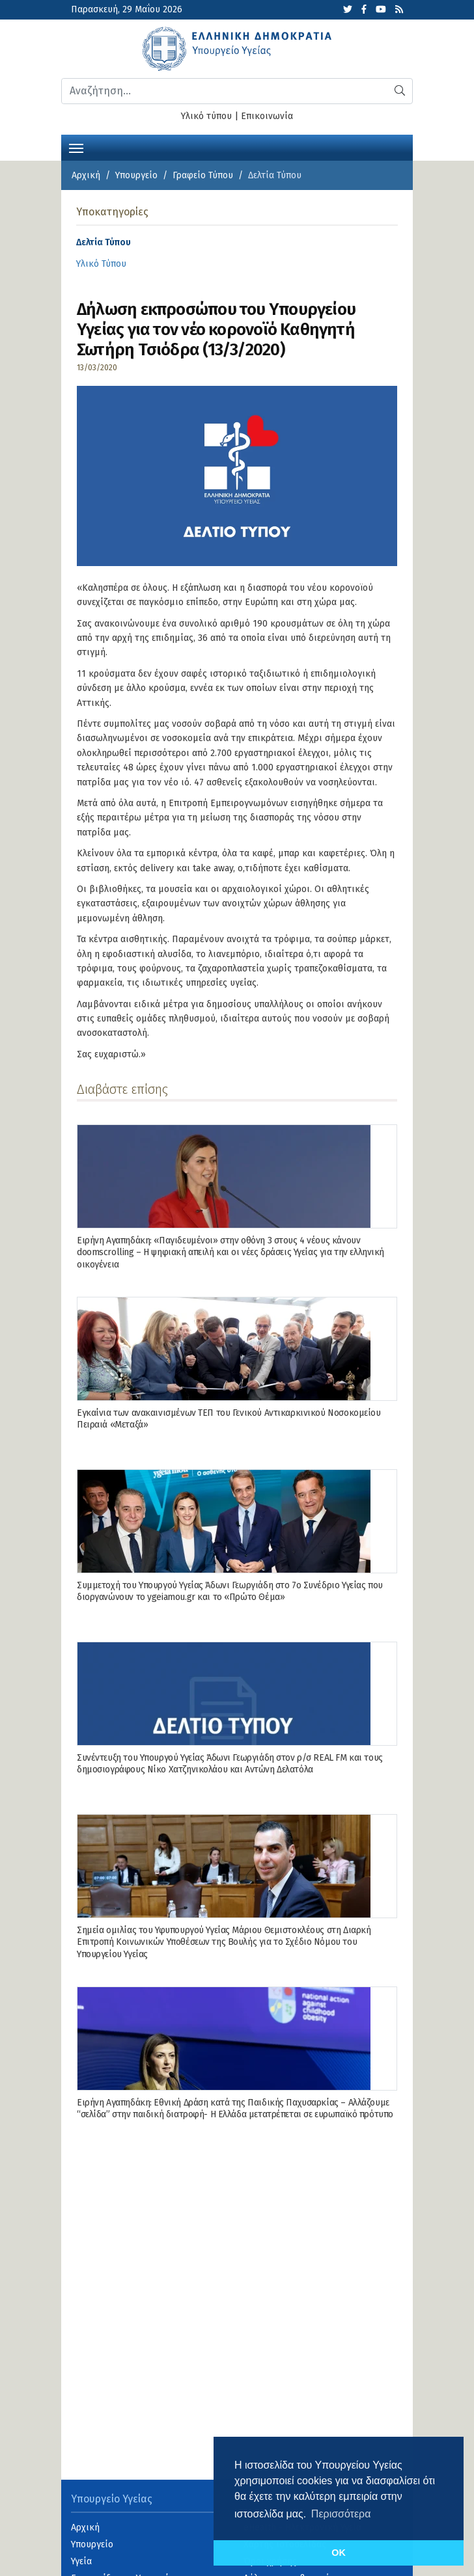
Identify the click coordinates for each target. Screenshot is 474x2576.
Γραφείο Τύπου (203, 175)
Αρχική (86, 175)
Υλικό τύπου (206, 116)
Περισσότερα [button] (341, 2513)
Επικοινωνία (267, 116)
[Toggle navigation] (76, 147)
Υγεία (81, 2561)
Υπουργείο (136, 175)
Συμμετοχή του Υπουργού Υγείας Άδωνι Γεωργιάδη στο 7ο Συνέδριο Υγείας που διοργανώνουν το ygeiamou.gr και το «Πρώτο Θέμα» (230, 1591)
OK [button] (338, 2552)
